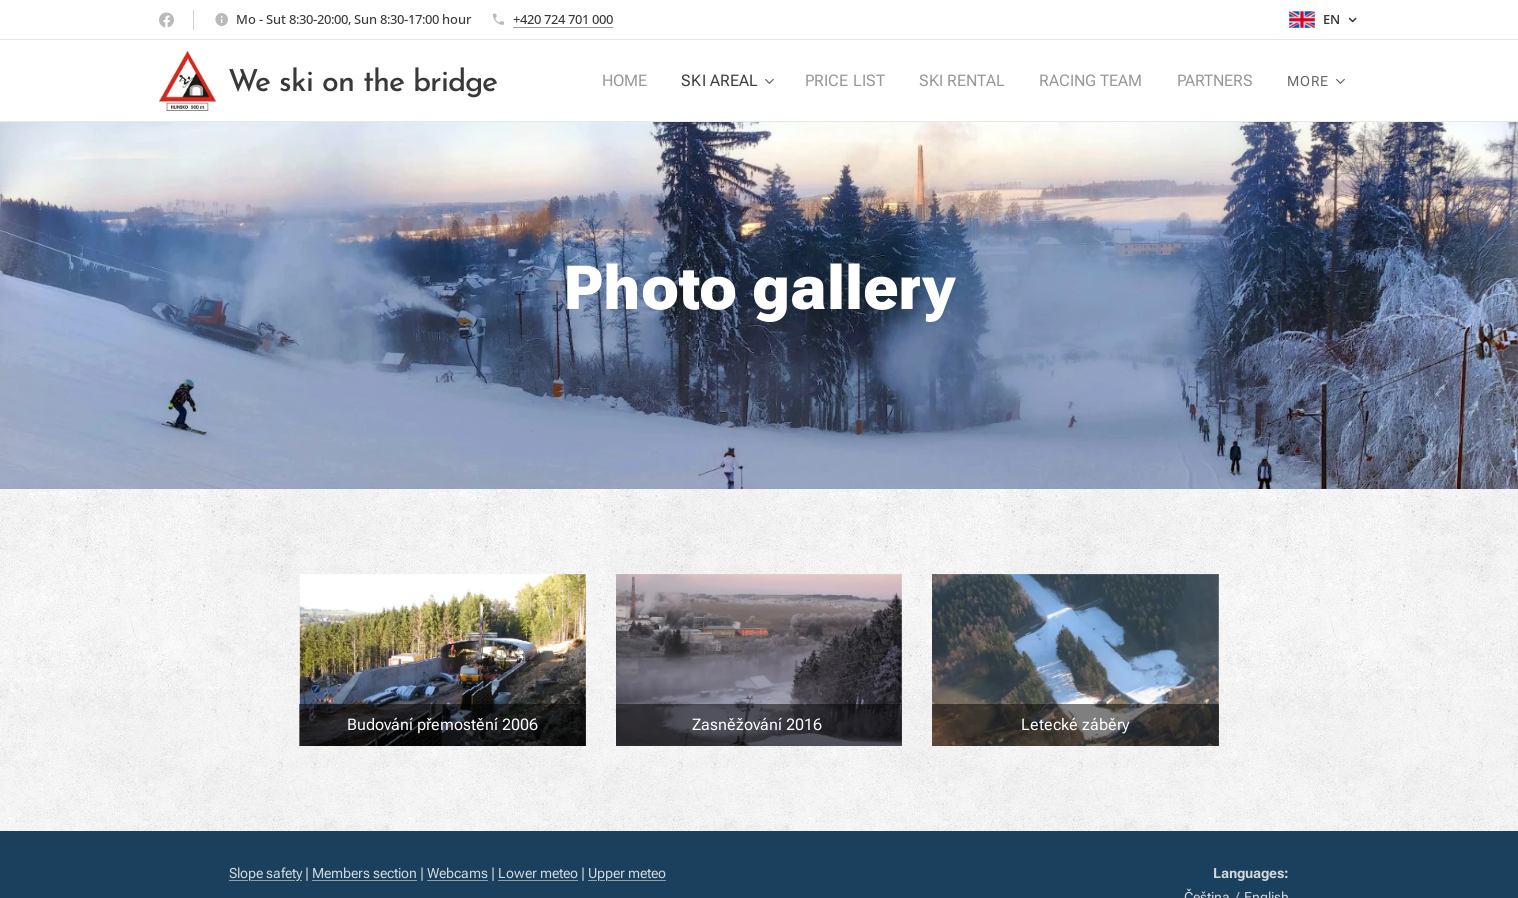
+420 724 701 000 (563, 19)
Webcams (457, 873)
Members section (364, 873)
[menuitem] (646, 81)
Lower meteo (538, 873)
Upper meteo (627, 873)
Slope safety (265, 873)
